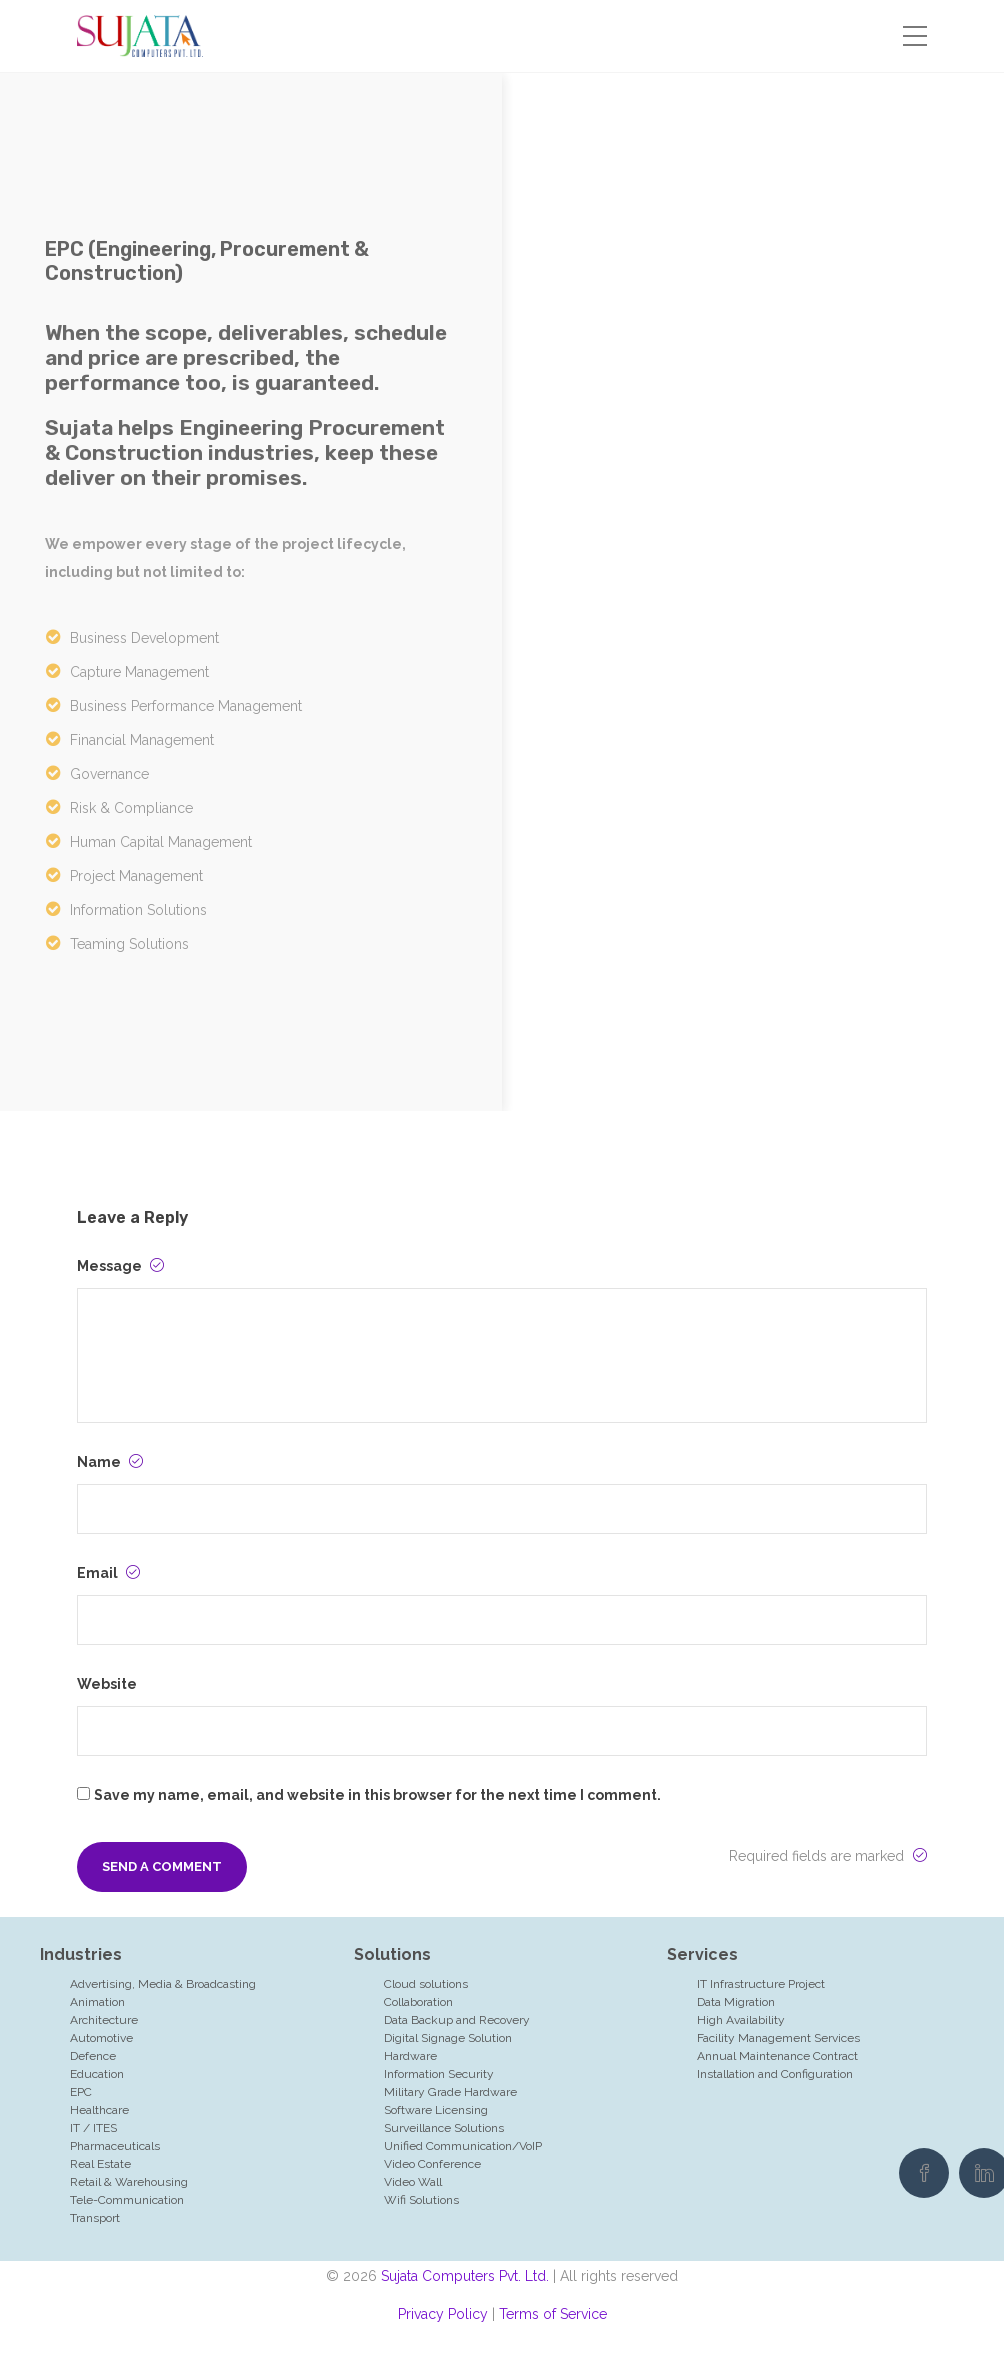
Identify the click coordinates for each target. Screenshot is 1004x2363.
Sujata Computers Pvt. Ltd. (465, 2276)
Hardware (410, 2056)
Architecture (104, 2020)
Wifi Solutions (421, 2200)
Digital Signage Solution (448, 2038)
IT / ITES (93, 2128)
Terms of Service (553, 2314)
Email (108, 1573)
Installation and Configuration (775, 2074)
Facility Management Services (778, 2038)
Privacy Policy (443, 2314)
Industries (81, 1954)
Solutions (392, 1954)
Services (702, 1954)
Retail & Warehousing (129, 2182)
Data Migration (736, 2002)
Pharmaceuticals (115, 2146)
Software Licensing (436, 2110)
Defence (93, 2056)
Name (110, 1462)
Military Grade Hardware (450, 2092)
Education (97, 2074)
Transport (95, 2218)
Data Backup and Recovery (457, 2020)
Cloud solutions (426, 1984)
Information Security (439, 2074)
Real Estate (100, 2164)
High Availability (741, 2020)
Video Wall (413, 2182)
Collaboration (418, 2002)
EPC (81, 2092)
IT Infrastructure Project (761, 1984)
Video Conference (432, 2164)
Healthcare (99, 2110)
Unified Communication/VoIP (463, 2146)
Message (120, 1266)
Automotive (101, 2038)
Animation (97, 2002)
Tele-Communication (127, 2200)
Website (107, 1684)
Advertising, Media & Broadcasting (163, 1984)
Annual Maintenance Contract (777, 2056)
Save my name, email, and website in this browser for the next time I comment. (377, 1795)
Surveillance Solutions (444, 2128)
